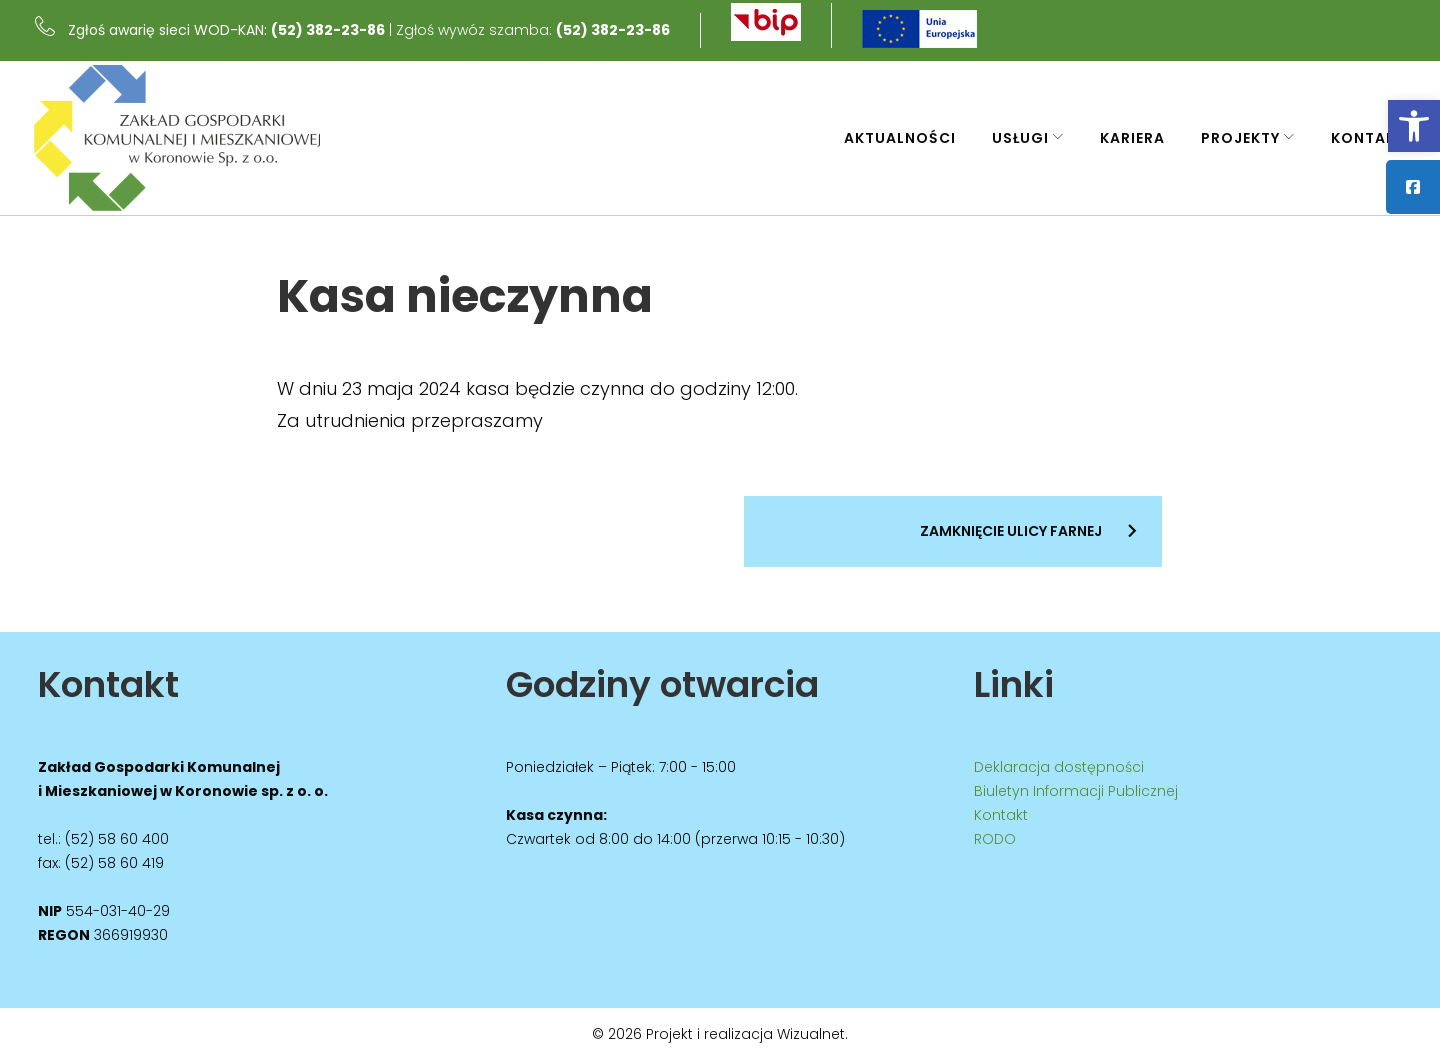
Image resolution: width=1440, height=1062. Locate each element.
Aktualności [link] (892, 138)
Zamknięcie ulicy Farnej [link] (1011, 537)
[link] (1414, 126)
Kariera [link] (1124, 138)
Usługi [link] (1012, 138)
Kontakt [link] (1360, 138)
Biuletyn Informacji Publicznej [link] (1076, 792)
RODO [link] (995, 840)
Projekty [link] (1232, 138)
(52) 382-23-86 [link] (337, 27)
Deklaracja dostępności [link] (1059, 768)
